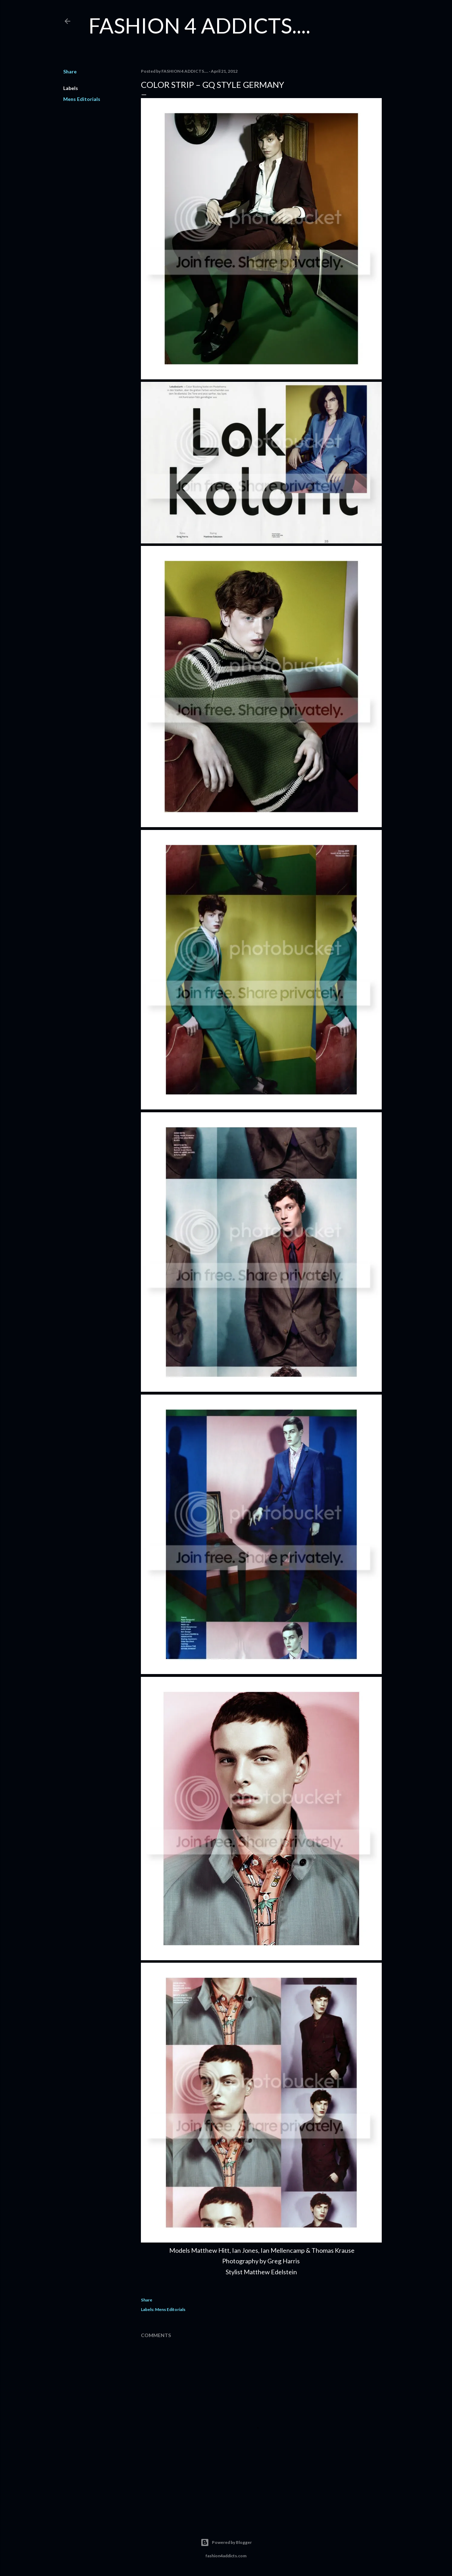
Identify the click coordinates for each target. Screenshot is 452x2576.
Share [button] (70, 71)
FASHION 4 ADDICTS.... (199, 25)
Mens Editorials (81, 99)
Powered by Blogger (226, 2542)
